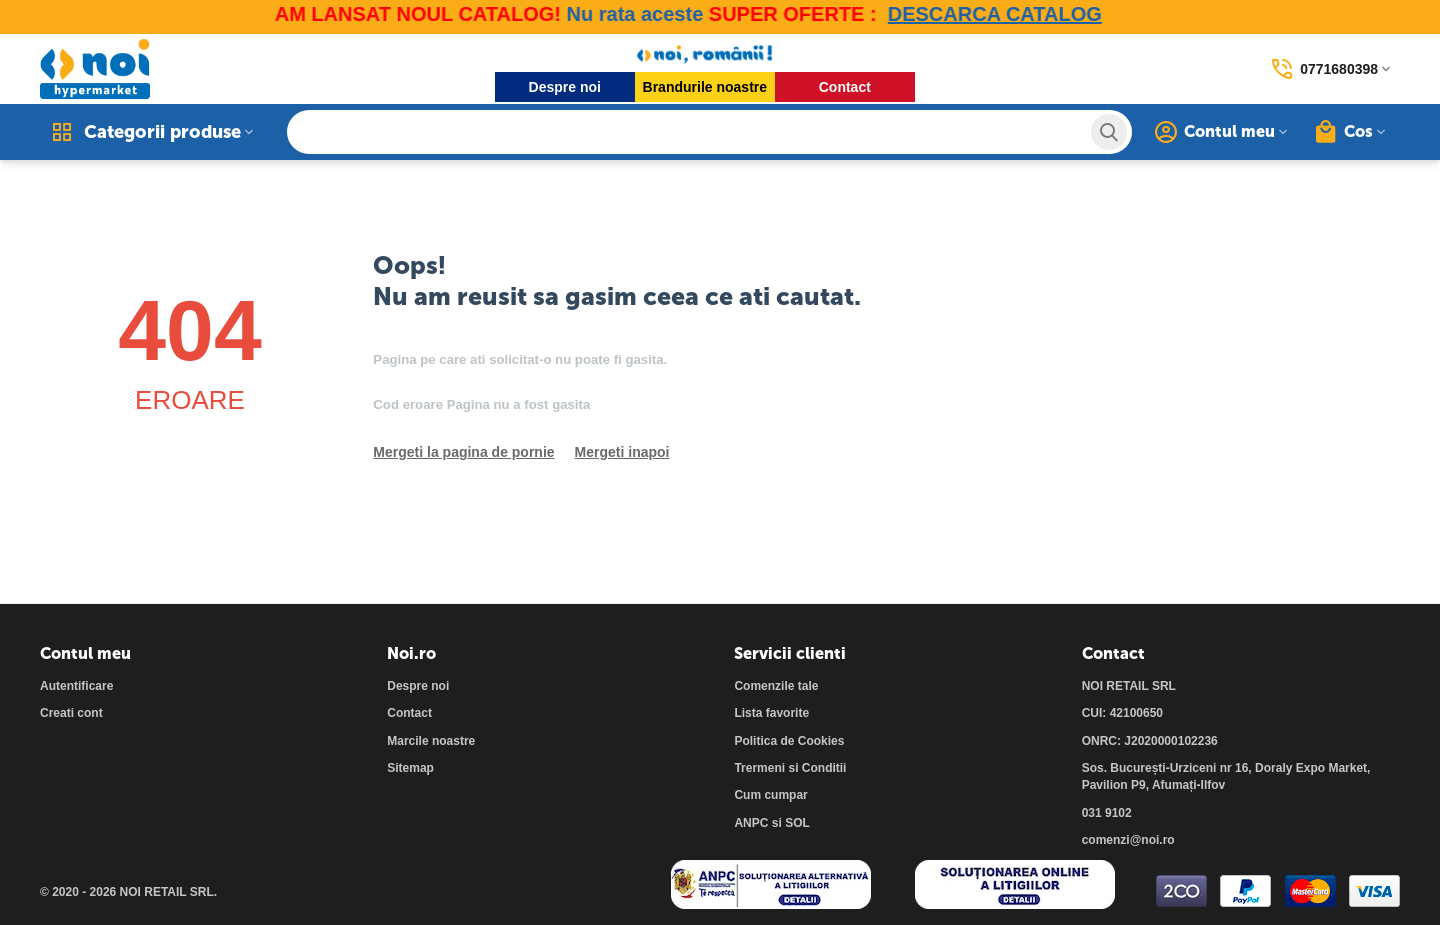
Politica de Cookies (789, 741)
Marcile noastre (431, 741)
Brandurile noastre (705, 87)
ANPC (751, 823)
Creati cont (71, 713)
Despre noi (565, 87)
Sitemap (410, 768)
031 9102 (1107, 813)
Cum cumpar (770, 795)
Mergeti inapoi (622, 452)
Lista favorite (771, 713)
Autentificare (76, 686)
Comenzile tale (776, 686)
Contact (845, 87)
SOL (797, 823)
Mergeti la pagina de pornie (463, 452)
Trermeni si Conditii (790, 768)
